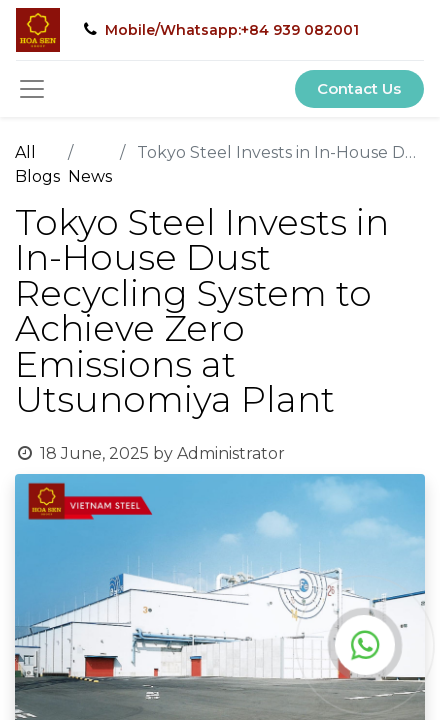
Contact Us (359, 88)
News (90, 176)
